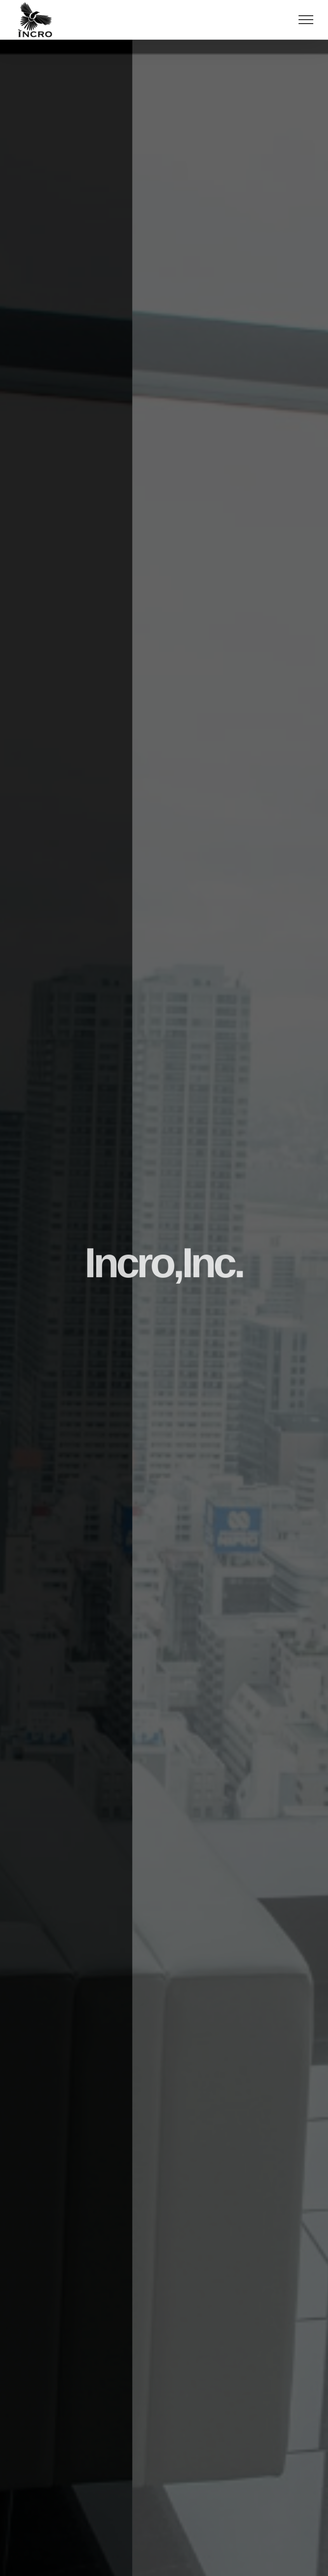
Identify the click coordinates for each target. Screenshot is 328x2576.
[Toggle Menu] (306, 19)
